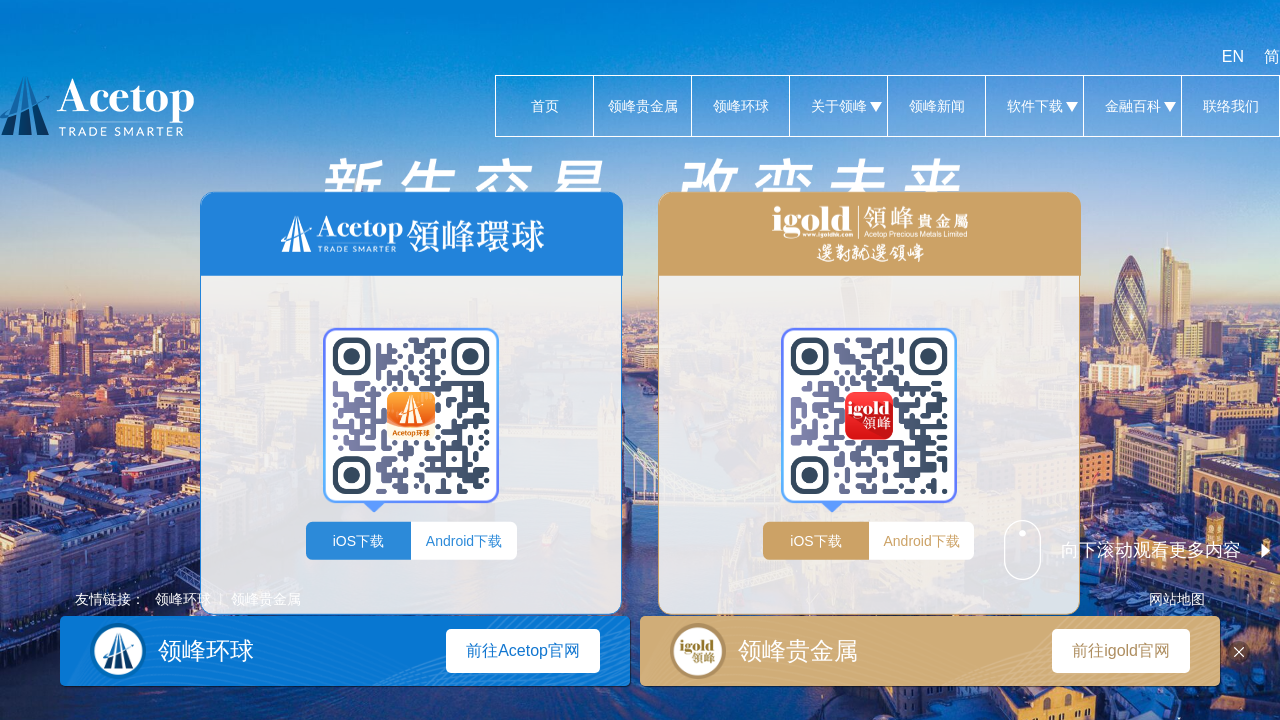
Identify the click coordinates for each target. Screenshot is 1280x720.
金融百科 (1132, 106)
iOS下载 (358, 540)
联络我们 (1230, 106)
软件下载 (1034, 106)
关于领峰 (838, 106)
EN (1233, 56)
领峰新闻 (936, 106)
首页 (544, 106)
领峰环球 (740, 106)
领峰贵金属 (642, 106)
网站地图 (1177, 599)
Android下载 (464, 540)
